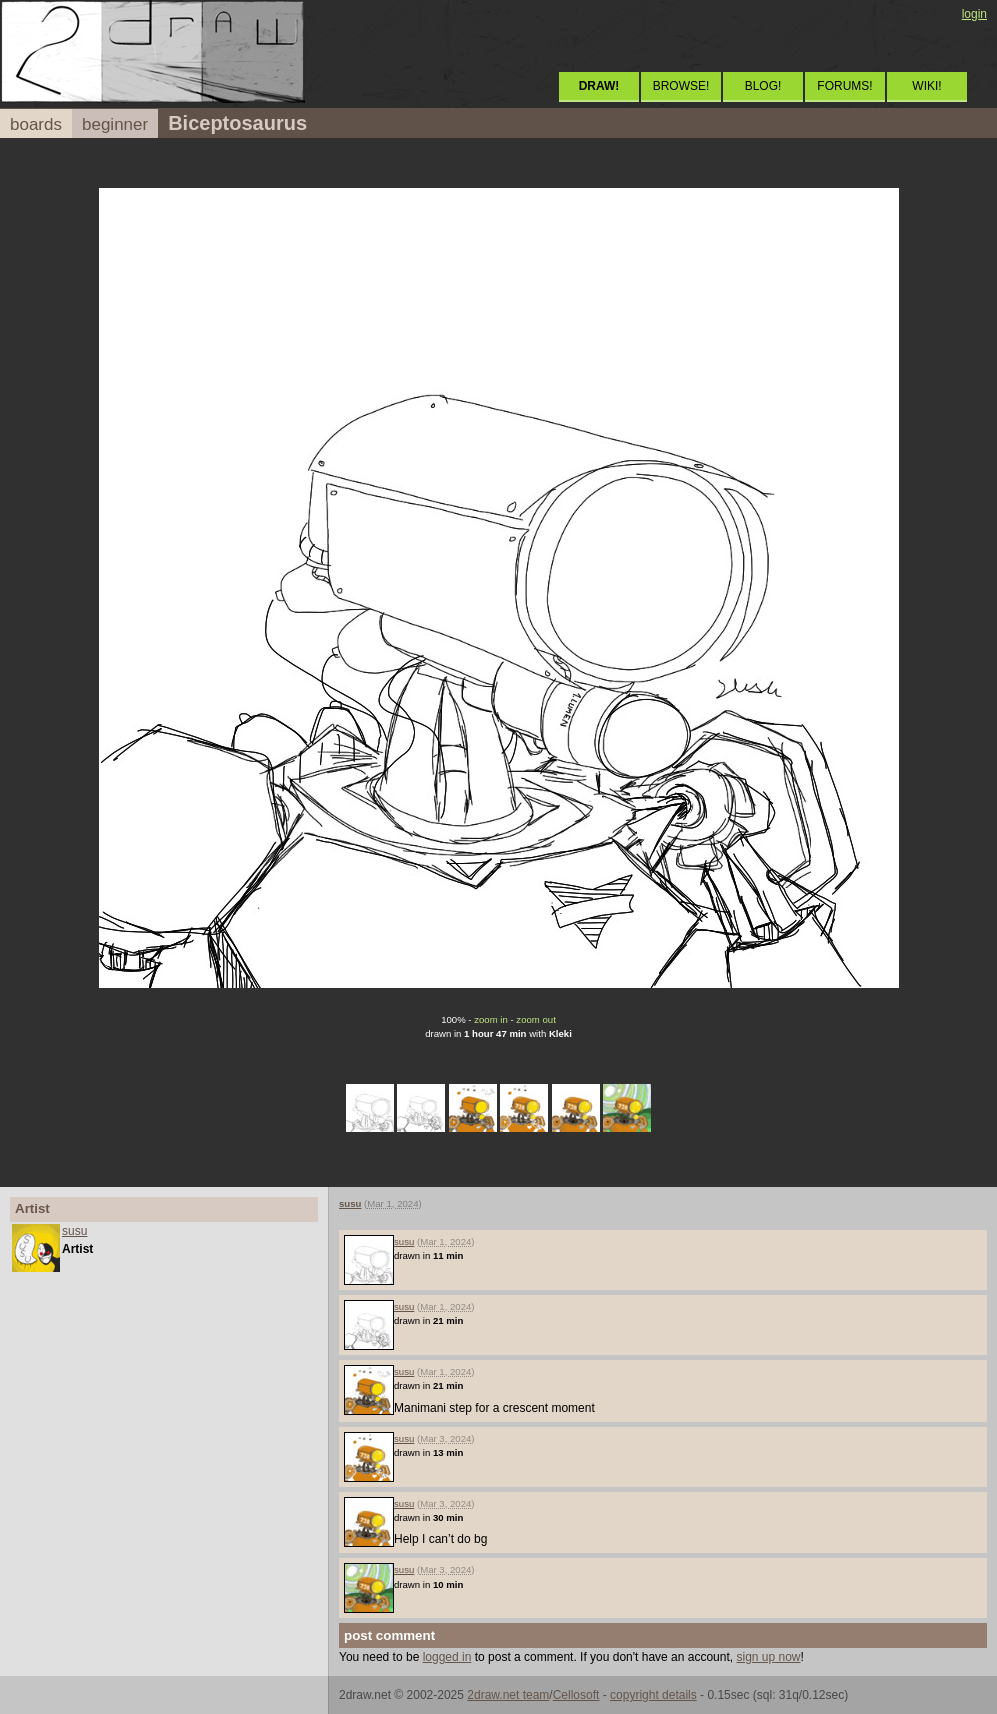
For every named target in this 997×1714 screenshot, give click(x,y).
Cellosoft (576, 1695)
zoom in (491, 1019)
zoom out (535, 1019)
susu (74, 1231)
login (974, 14)
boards (36, 124)
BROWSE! (681, 86)
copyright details (653, 1695)
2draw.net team (508, 1695)
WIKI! (926, 86)
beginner (115, 124)
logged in (447, 1657)
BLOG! (763, 86)
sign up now (768, 1657)
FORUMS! (844, 86)
